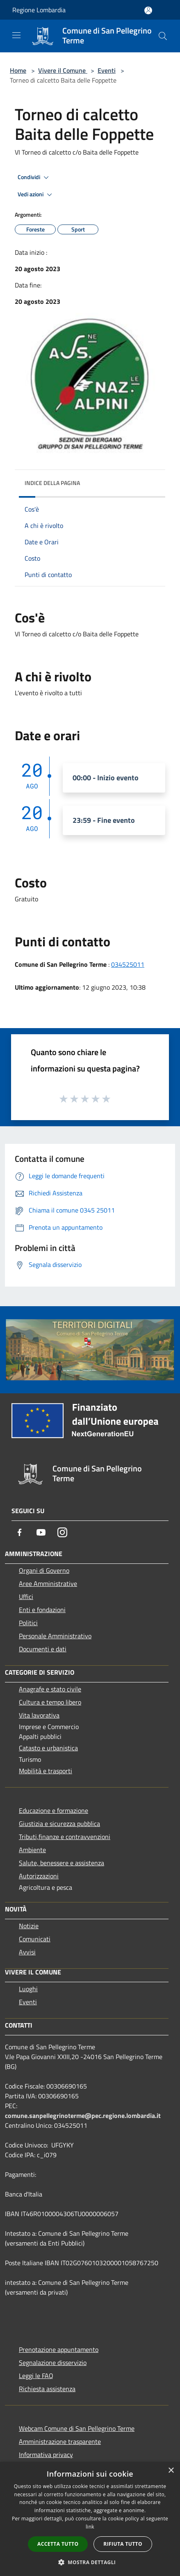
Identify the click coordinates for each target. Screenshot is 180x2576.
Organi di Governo (44, 1570)
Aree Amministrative (48, 1583)
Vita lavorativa (39, 1715)
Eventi (107, 70)
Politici (28, 1623)
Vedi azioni (36, 195)
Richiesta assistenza (47, 2389)
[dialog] (90, 2519)
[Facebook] (19, 1532)
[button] (90, 2562)
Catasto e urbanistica (48, 1748)
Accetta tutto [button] (57, 2543)
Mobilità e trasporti (45, 1771)
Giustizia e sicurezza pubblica (59, 1823)
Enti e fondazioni (42, 1610)
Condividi (34, 177)
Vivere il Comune (62, 70)
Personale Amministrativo (55, 1636)
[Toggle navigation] (16, 35)
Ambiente (32, 1850)
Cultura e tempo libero (50, 1702)
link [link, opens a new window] (90, 2526)
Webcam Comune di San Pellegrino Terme (76, 2428)
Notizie (29, 1926)
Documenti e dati (42, 1649)
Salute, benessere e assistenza (61, 1863)
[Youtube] (41, 1532)
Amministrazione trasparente (60, 2441)
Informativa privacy (46, 2454)
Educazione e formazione (53, 1810)
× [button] (171, 2471)
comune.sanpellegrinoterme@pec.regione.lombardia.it (83, 2115)
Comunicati (34, 1939)
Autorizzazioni (39, 1876)
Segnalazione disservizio (53, 2362)
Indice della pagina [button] (52, 482)
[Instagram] (62, 1532)
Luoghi (28, 1989)
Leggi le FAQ (36, 2376)
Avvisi (27, 1952)
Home (18, 70)
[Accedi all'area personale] (148, 10)
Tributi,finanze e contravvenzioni (64, 1837)
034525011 (127, 964)
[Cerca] (163, 36)
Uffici (26, 1596)
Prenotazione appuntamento (58, 2349)
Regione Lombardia (39, 10)
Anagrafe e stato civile (50, 1689)
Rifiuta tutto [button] (122, 2543)
